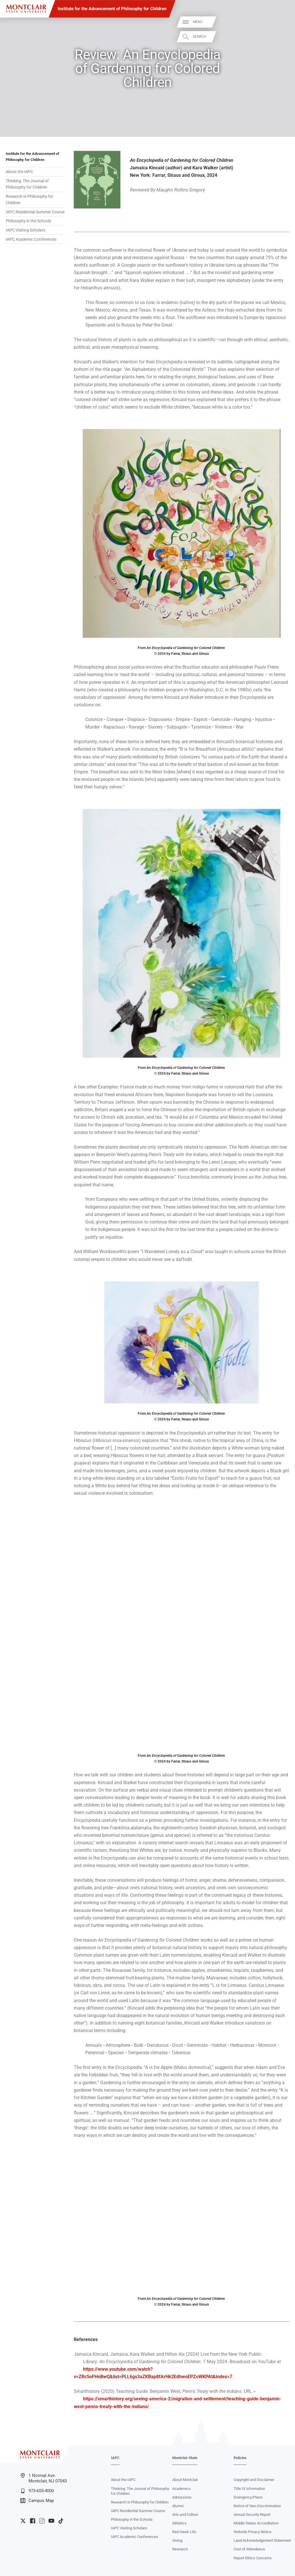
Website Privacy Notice (252, 2532)
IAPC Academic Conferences (31, 239)
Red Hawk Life (184, 2532)
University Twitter (23, 2521)
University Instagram (42, 2521)
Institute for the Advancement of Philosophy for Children (112, 8)
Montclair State (184, 2458)
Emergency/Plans (248, 2497)
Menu (281, 22)
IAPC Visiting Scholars (25, 230)
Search (283, 37)
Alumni (178, 2506)
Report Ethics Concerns (253, 2558)
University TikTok (61, 2521)
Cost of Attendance (249, 2549)
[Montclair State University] (26, 9)
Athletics (179, 2523)
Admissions (182, 2497)
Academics (181, 2488)
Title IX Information (249, 2488)
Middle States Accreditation (256, 2523)
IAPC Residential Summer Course (35, 212)
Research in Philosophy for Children (29, 199)
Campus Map (37, 2500)
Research (180, 2549)
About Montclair (185, 2480)
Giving (177, 2540)
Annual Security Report (252, 2514)
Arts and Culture (185, 2514)
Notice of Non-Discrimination (257, 2506)
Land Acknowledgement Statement (262, 2540)
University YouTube (51, 2521)
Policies (240, 2458)
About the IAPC (19, 171)
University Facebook (32, 2521)
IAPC (115, 2458)
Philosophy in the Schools (28, 221)
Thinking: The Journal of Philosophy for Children (27, 184)
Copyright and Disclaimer (254, 2480)
